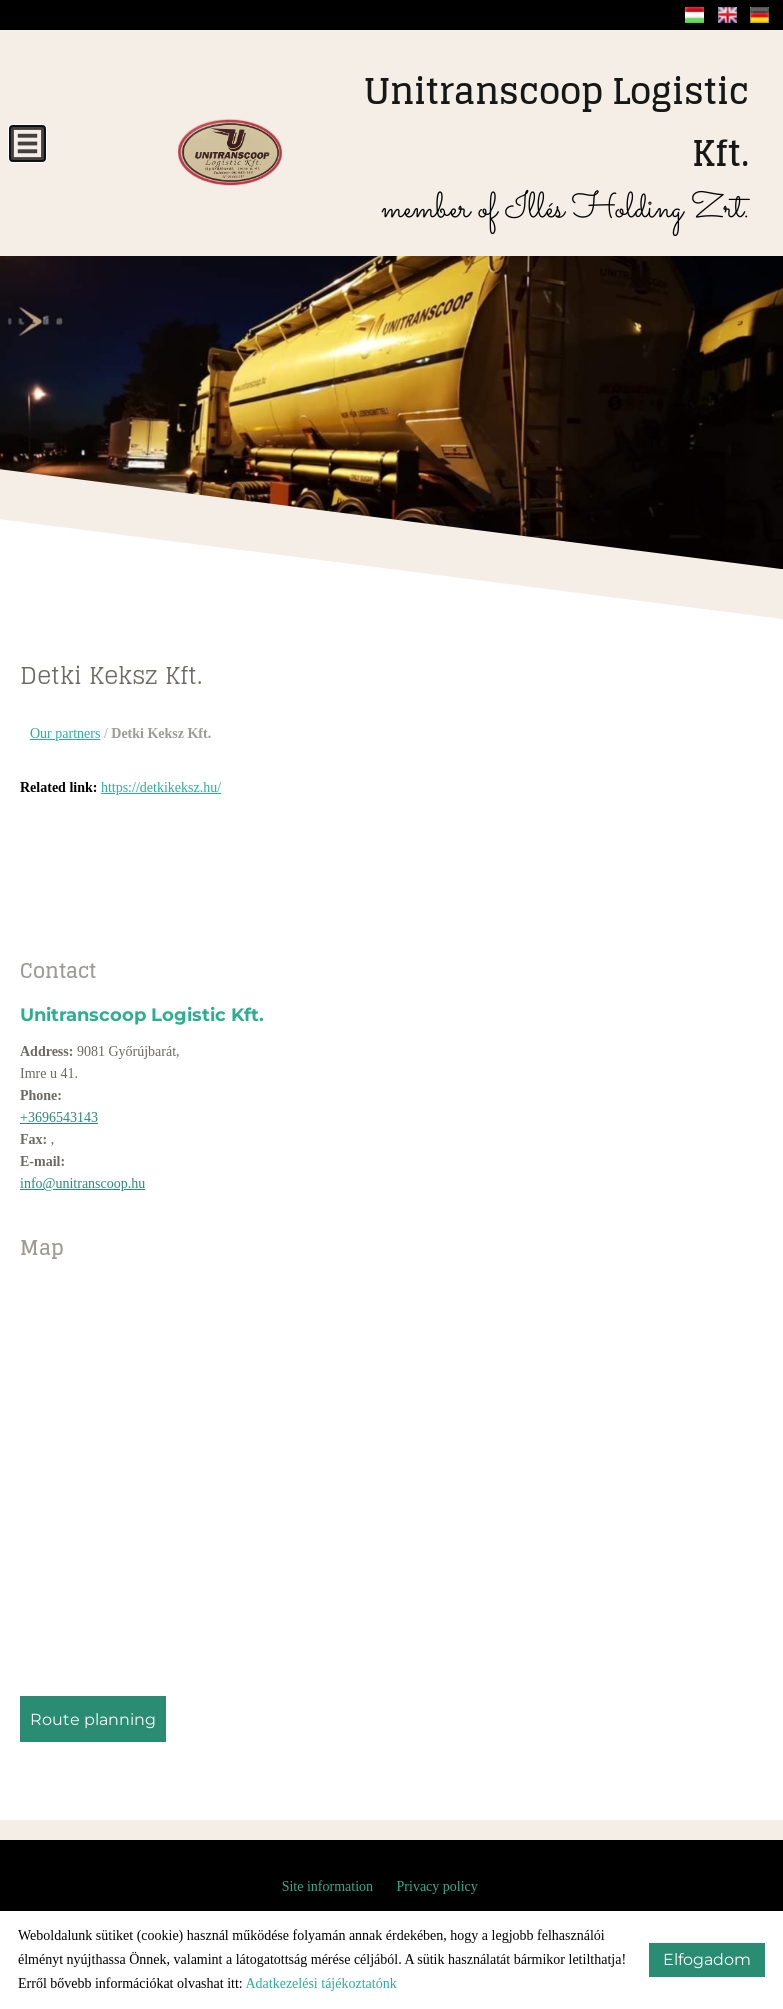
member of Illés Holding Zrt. (525, 148)
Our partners (65, 733)
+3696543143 (59, 1117)
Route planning (93, 1719)
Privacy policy (437, 1886)
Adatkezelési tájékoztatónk (320, 1983)
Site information (327, 1886)
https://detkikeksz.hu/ (161, 787)
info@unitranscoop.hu (82, 1183)
